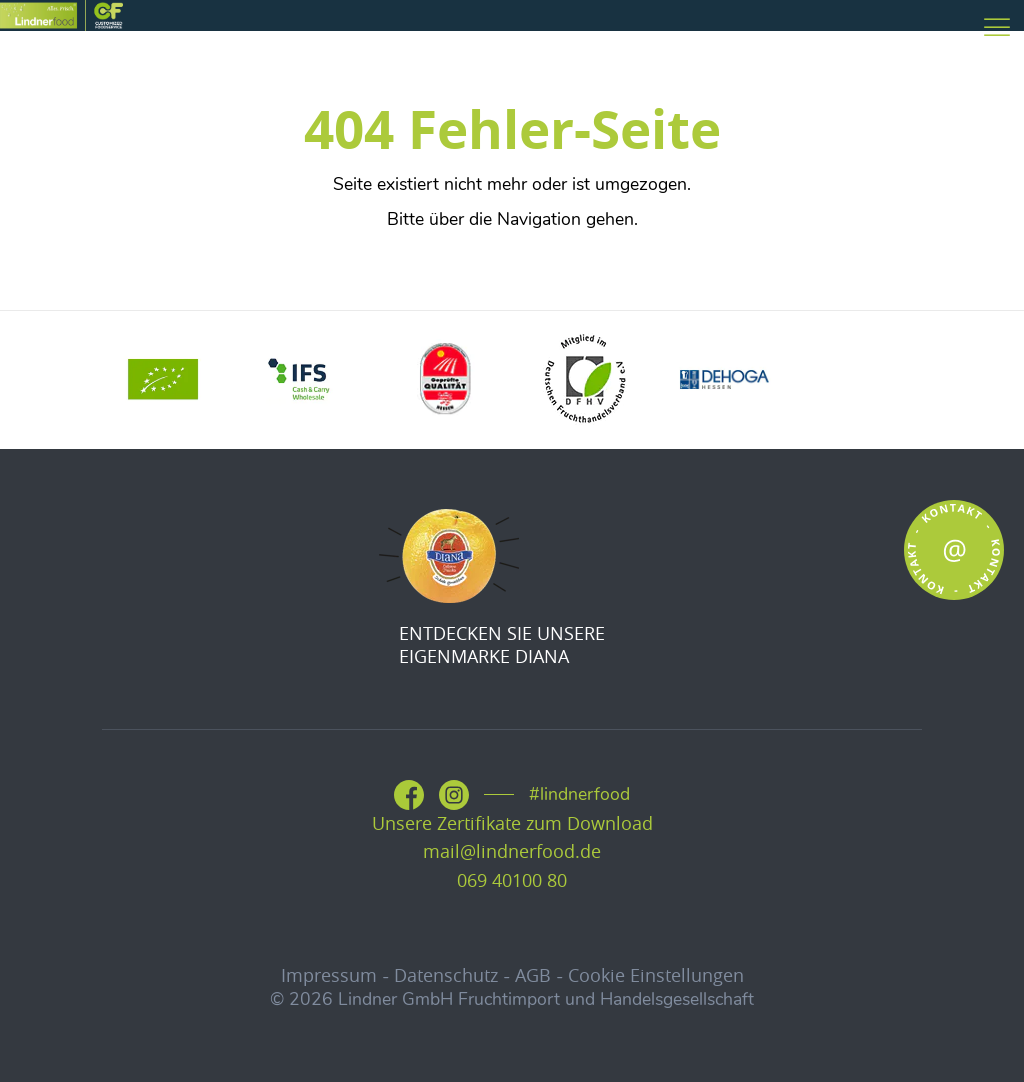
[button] (44, 1038)
